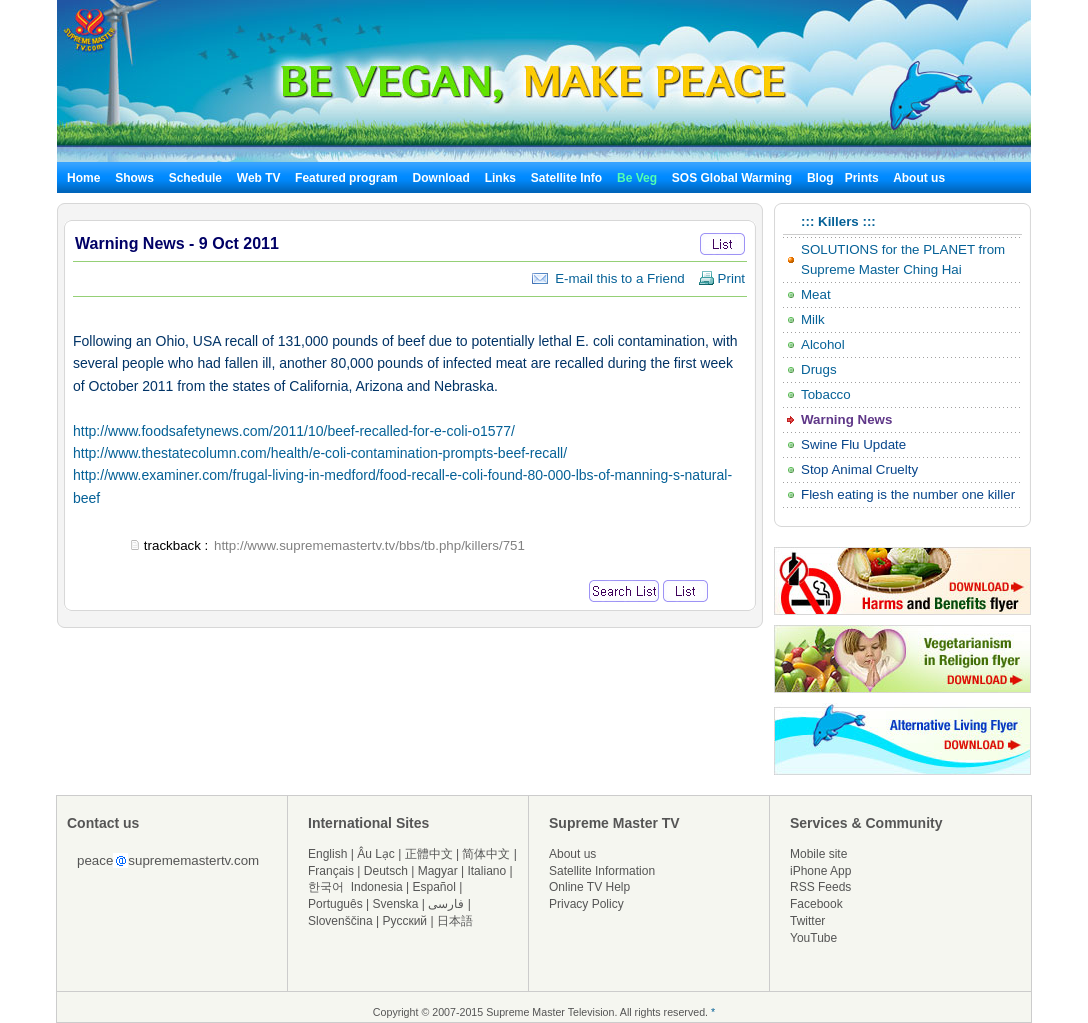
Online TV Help (589, 887)
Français (331, 871)
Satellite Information (602, 871)
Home (83, 178)
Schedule (195, 178)
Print (721, 278)
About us (919, 178)
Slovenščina (340, 921)
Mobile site (818, 854)
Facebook (816, 904)
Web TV (260, 178)
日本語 (455, 921)
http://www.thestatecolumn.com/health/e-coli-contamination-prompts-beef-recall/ (320, 453)
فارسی (446, 904)
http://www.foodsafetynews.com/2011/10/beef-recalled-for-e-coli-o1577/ (294, 431)
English (327, 854)
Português (335, 904)
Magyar (438, 871)
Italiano (486, 871)
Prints (863, 178)
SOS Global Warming (732, 178)
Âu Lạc (376, 854)
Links (500, 178)
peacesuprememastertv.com (168, 860)
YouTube (813, 938)
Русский (405, 921)
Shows (134, 178)
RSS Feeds (820, 887)
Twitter (807, 921)
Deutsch (386, 871)
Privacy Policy (586, 904)
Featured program (346, 178)
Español (434, 887)
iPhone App (820, 871)
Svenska (396, 904)
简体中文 (486, 854)
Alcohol (823, 344)
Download (441, 178)
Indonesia (377, 887)
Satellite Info (566, 178)
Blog (820, 178)
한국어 (326, 887)
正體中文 (429, 854)
